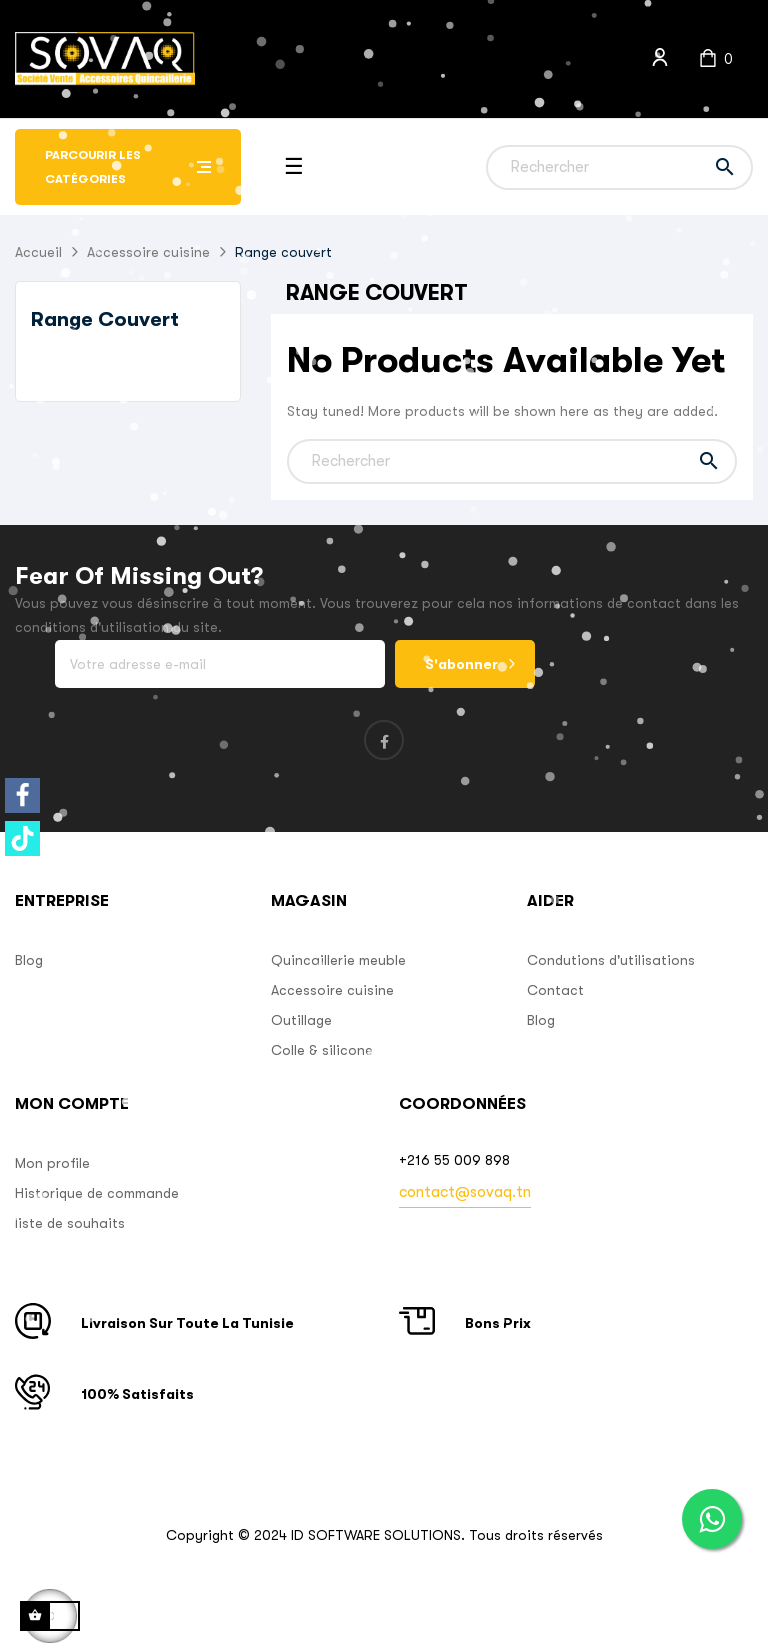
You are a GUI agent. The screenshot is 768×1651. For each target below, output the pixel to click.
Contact (555, 990)
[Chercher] (619, 167)
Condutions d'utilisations (611, 960)
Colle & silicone (322, 1050)
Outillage (301, 1020)
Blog (29, 960)
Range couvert (105, 319)
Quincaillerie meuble (338, 960)
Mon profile (52, 1163)
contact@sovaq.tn (465, 1192)
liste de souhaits (70, 1223)
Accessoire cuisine (332, 990)
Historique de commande (97, 1193)
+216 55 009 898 (454, 1160)
